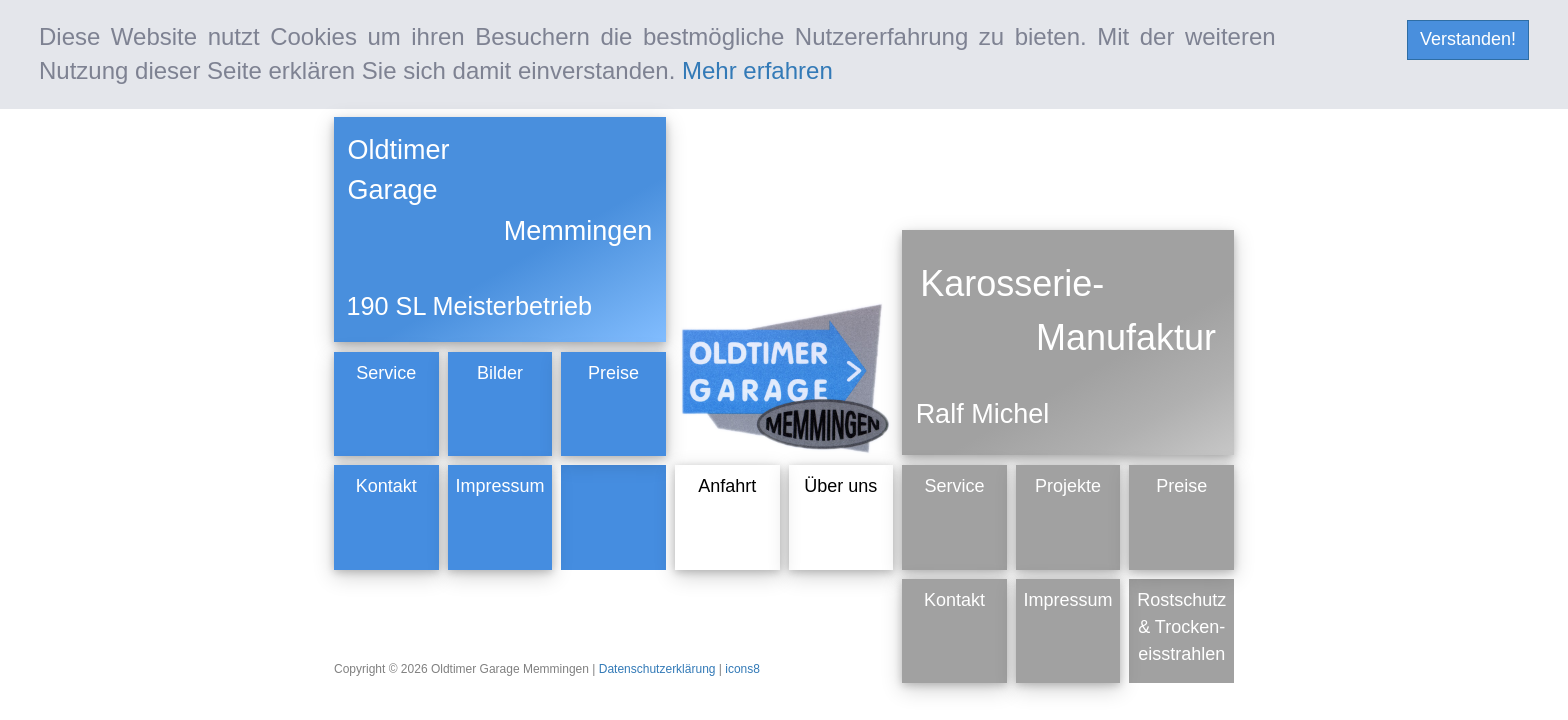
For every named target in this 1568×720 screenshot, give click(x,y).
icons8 (742, 669)
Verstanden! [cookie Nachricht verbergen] (1468, 39)
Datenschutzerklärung (659, 669)
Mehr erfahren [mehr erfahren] (757, 70)
